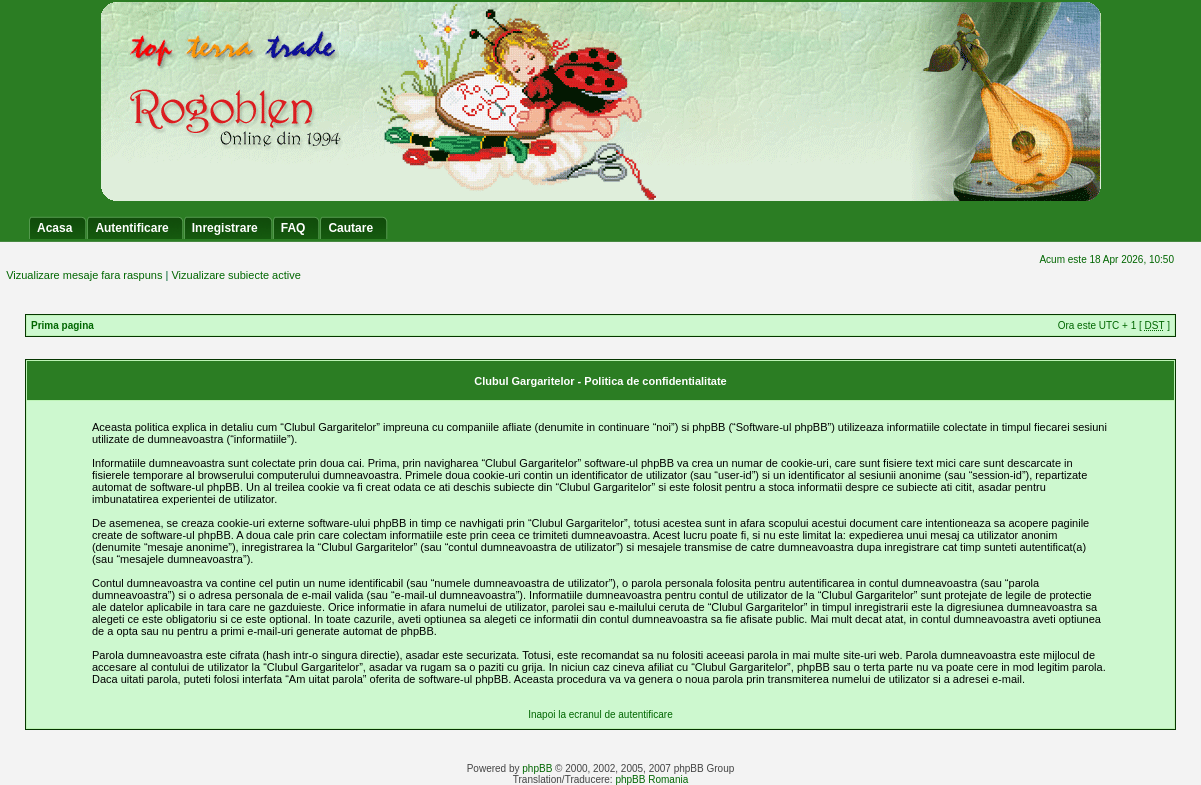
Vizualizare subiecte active (235, 275)
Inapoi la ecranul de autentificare (600, 714)
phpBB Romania (651, 779)
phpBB (537, 768)
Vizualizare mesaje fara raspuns (84, 275)
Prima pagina (62, 325)
